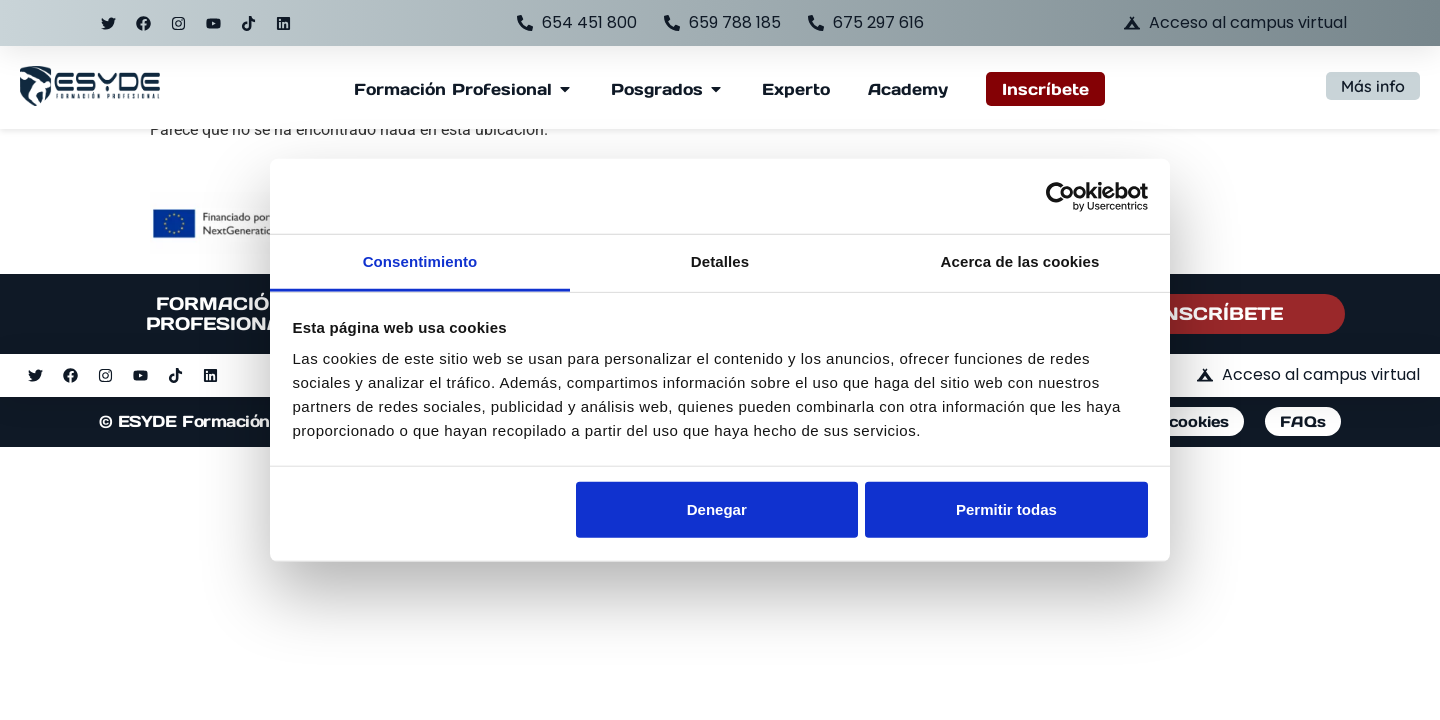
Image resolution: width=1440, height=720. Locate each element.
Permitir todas (1006, 508)
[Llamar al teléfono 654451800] (577, 23)
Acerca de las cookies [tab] (1020, 261)
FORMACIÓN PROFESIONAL (220, 313)
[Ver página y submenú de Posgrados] (657, 89)
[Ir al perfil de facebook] (143, 23)
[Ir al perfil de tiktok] (248, 23)
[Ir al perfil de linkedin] (283, 23)
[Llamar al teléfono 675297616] (866, 23)
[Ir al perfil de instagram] (178, 23)
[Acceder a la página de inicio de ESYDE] (90, 86)
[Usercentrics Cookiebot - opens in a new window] (1060, 196)
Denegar (717, 508)
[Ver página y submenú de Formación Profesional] (453, 89)
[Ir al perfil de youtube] (213, 23)
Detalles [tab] (720, 261)
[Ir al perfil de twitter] (108, 23)
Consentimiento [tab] (420, 261)
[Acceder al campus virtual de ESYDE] (1235, 23)
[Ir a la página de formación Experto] (796, 89)
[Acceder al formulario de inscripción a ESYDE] (1045, 89)
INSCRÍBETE (1220, 313)
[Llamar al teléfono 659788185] (722, 23)
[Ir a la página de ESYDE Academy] (908, 89)
